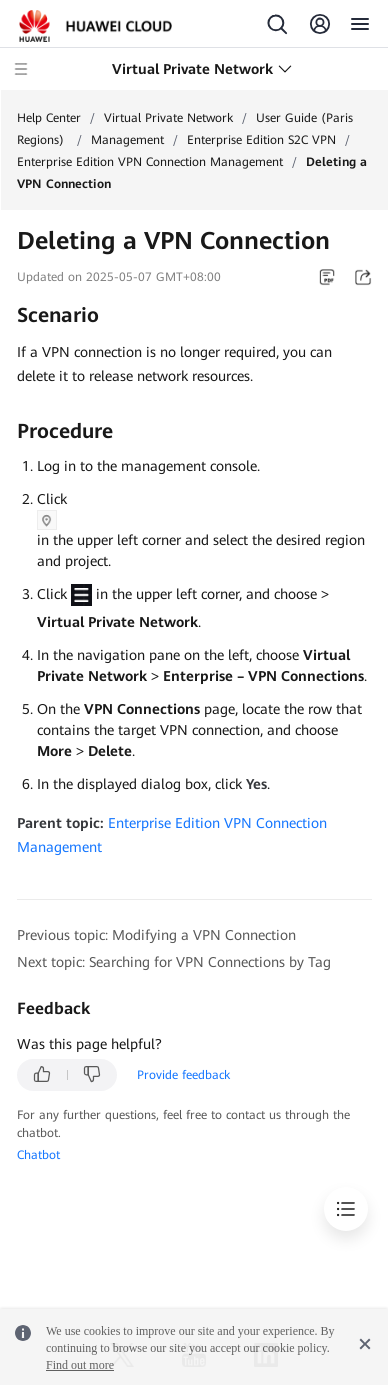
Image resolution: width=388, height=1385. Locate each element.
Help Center (49, 118)
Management (127, 140)
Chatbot (38, 1155)
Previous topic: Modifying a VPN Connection (156, 935)
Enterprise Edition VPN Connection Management (150, 162)
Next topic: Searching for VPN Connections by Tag (174, 962)
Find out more (80, 1365)
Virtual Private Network (168, 118)
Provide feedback (183, 1075)
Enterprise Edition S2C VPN (261, 140)
